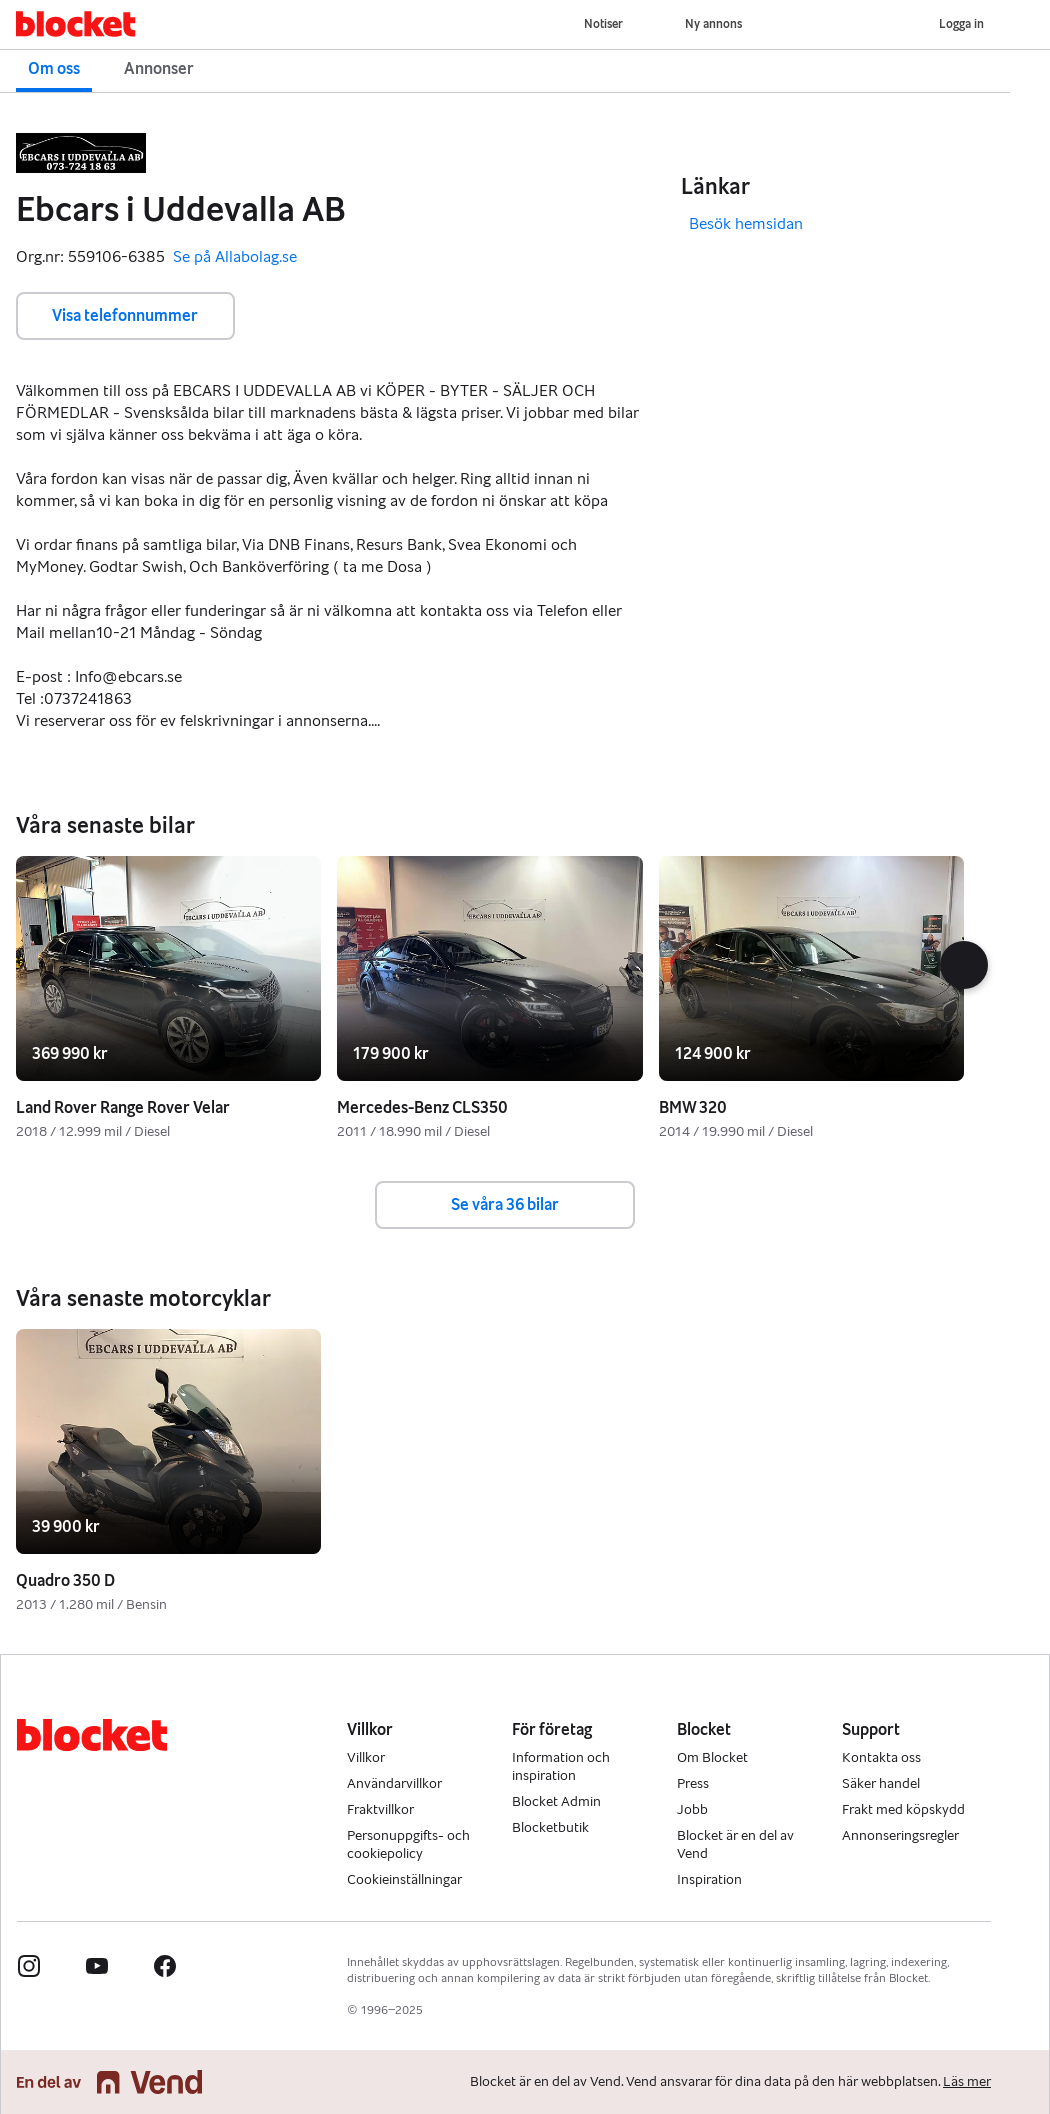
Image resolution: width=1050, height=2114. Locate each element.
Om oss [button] (54, 68)
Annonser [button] (159, 68)
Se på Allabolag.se (235, 257)
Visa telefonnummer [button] (125, 315)
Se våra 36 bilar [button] (505, 1204)
